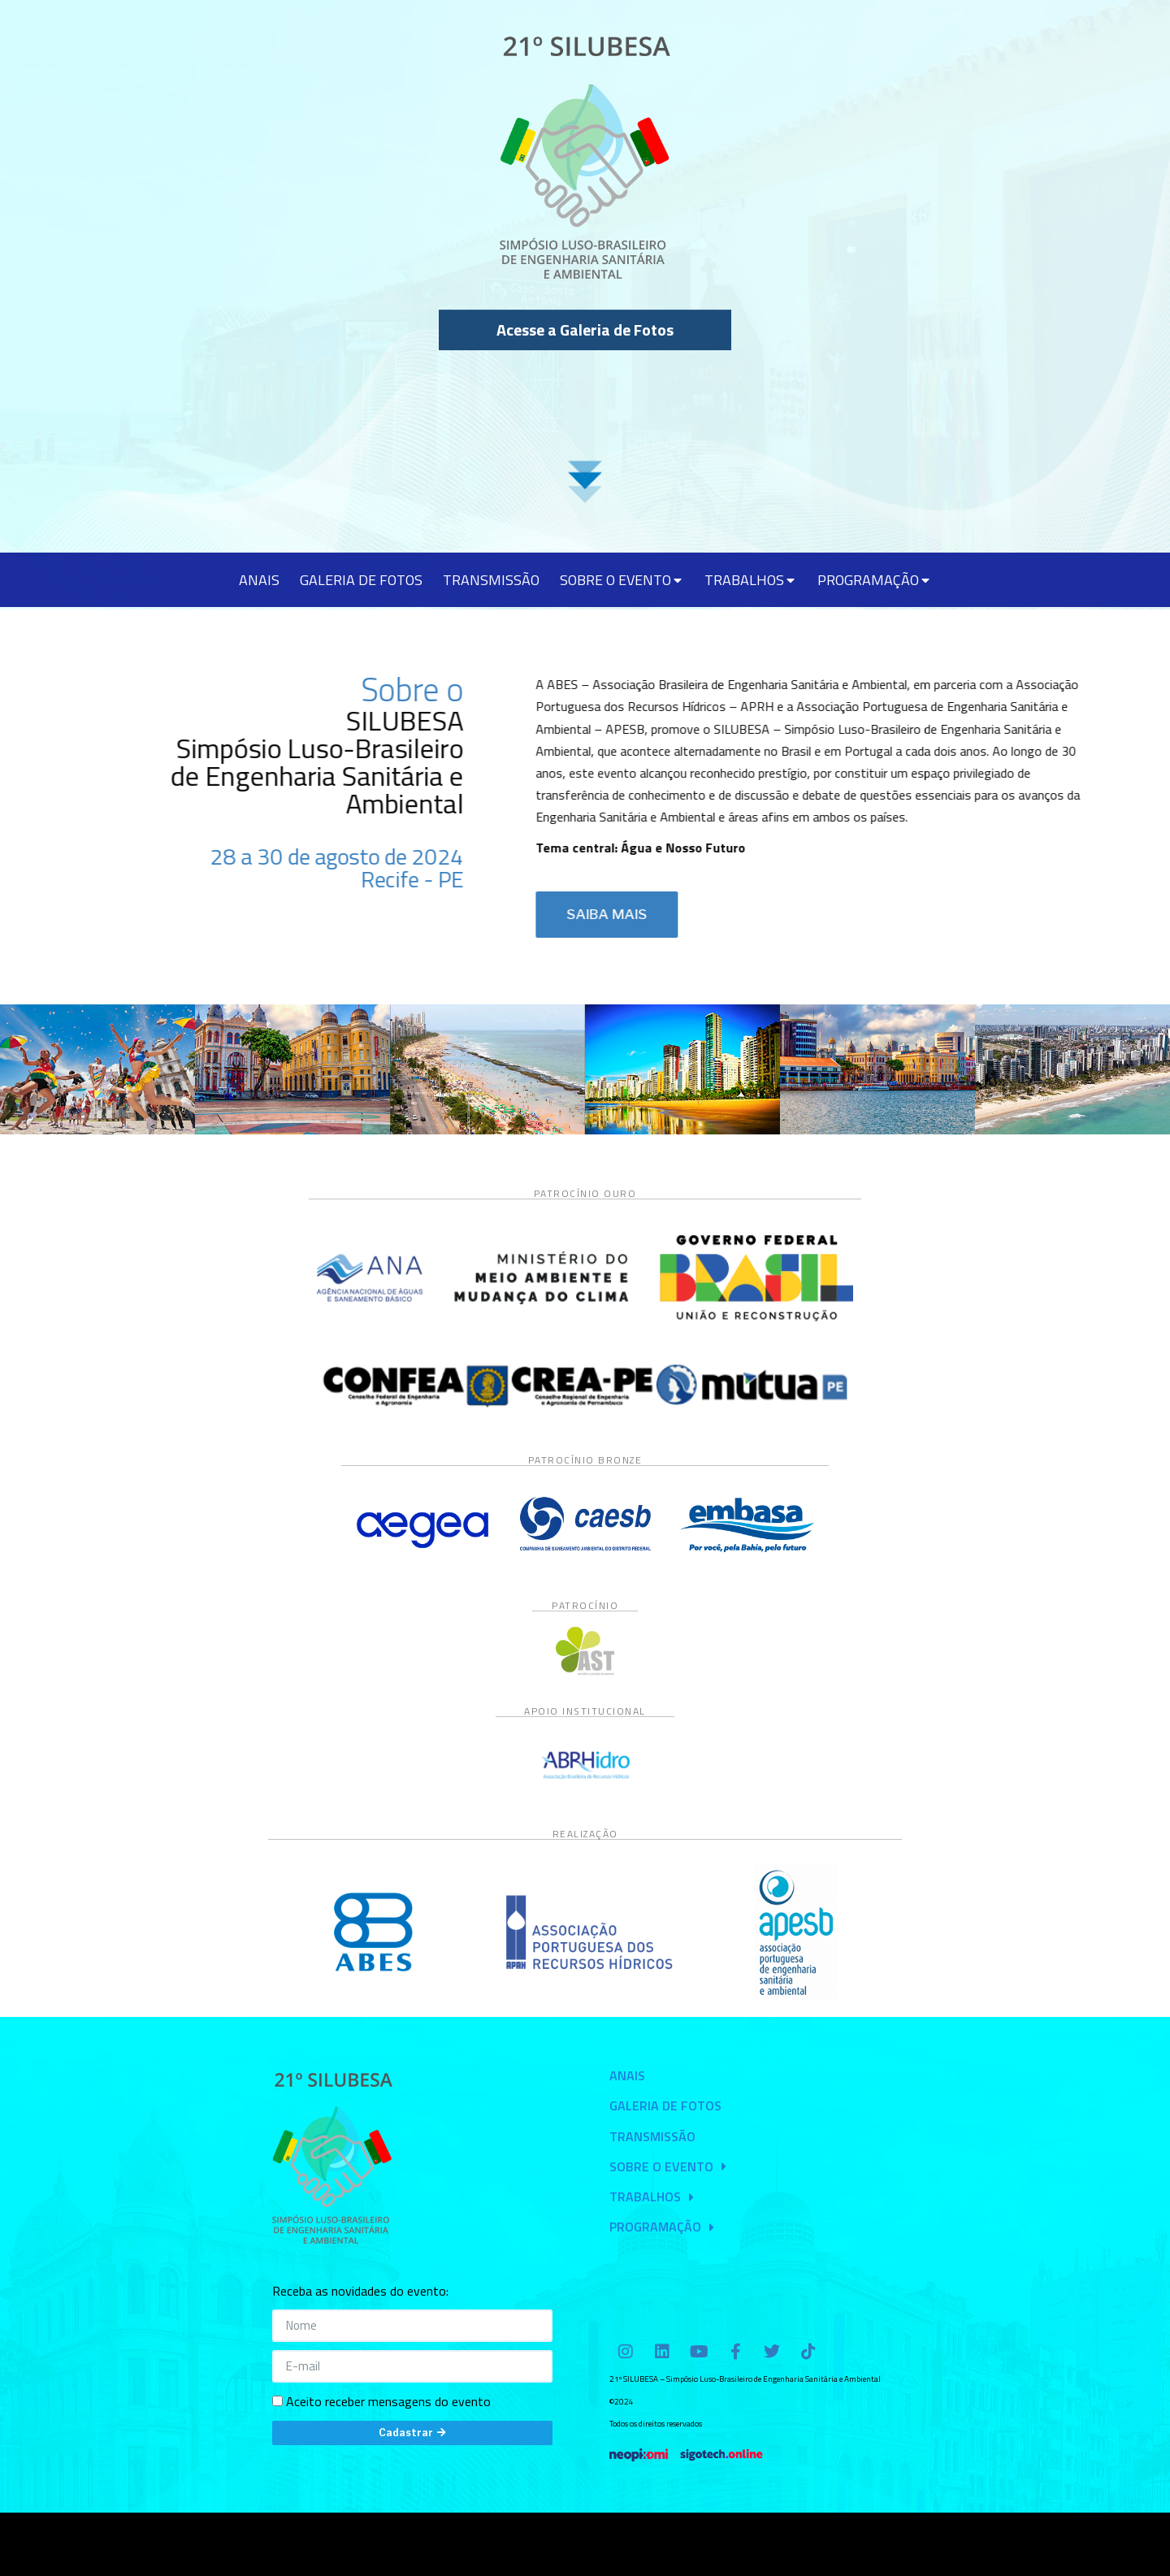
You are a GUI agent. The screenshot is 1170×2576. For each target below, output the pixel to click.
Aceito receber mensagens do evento (388, 2401)
